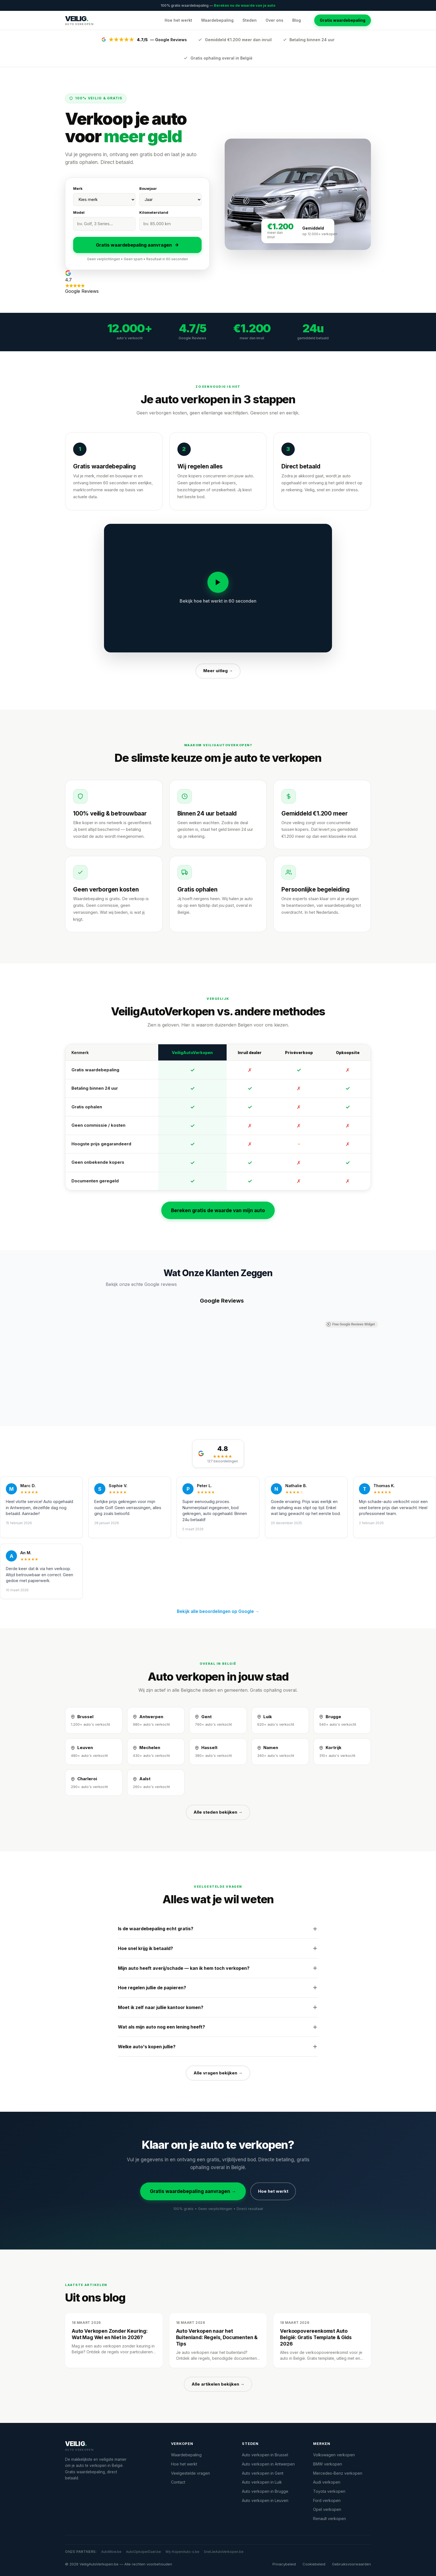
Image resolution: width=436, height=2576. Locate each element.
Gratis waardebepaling (342, 20)
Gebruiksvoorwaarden (351, 2564)
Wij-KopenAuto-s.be (182, 2552)
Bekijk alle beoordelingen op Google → (218, 1611)
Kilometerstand (153, 212)
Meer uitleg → (218, 670)
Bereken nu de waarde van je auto (244, 5)
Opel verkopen (327, 2509)
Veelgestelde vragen (190, 2473)
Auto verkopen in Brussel (265, 2454)
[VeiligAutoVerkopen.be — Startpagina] (79, 20)
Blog (296, 20)
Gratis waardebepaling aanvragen (137, 245)
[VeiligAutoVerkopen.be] (111, 2446)
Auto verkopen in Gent (262, 2473)
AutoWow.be (111, 2552)
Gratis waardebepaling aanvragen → (193, 2191)
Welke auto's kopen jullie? (218, 2047)
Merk (78, 188)
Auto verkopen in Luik (262, 2482)
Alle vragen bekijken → (218, 2073)
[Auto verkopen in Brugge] (342, 1720)
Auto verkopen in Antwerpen (268, 2464)
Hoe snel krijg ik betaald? (218, 1948)
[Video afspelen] (218, 582)
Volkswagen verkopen (334, 2454)
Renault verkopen (329, 2518)
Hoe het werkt (178, 20)
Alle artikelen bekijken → (218, 2384)
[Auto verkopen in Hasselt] (218, 1751)
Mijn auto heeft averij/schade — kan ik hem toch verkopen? (218, 1968)
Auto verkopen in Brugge (265, 2491)
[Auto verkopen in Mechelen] (156, 1751)
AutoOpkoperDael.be (143, 2552)
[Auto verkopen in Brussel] (94, 1720)
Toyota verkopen (329, 2491)
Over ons (274, 20)
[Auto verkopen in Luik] (280, 1720)
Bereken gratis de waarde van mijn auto (218, 1210)
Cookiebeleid (314, 2564)
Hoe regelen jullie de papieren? (218, 1988)
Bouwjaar (148, 188)
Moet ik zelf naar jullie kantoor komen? (218, 2007)
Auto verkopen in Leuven (265, 2500)
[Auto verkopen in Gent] (218, 1720)
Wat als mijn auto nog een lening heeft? (218, 2027)
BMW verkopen (327, 2464)
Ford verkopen (327, 2500)
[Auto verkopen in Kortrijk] (342, 1751)
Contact (178, 2482)
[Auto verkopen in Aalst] (156, 1782)
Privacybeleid (284, 2564)
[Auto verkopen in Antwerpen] (156, 1720)
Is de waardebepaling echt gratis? (218, 1929)
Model (79, 212)
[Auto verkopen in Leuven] (94, 1751)
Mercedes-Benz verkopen (337, 2473)
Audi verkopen (326, 2482)
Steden (249, 20)
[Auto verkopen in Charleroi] (94, 1782)
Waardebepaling (217, 20)
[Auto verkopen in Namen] (280, 1751)
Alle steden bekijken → (218, 1812)
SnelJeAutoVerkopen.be (224, 2552)
